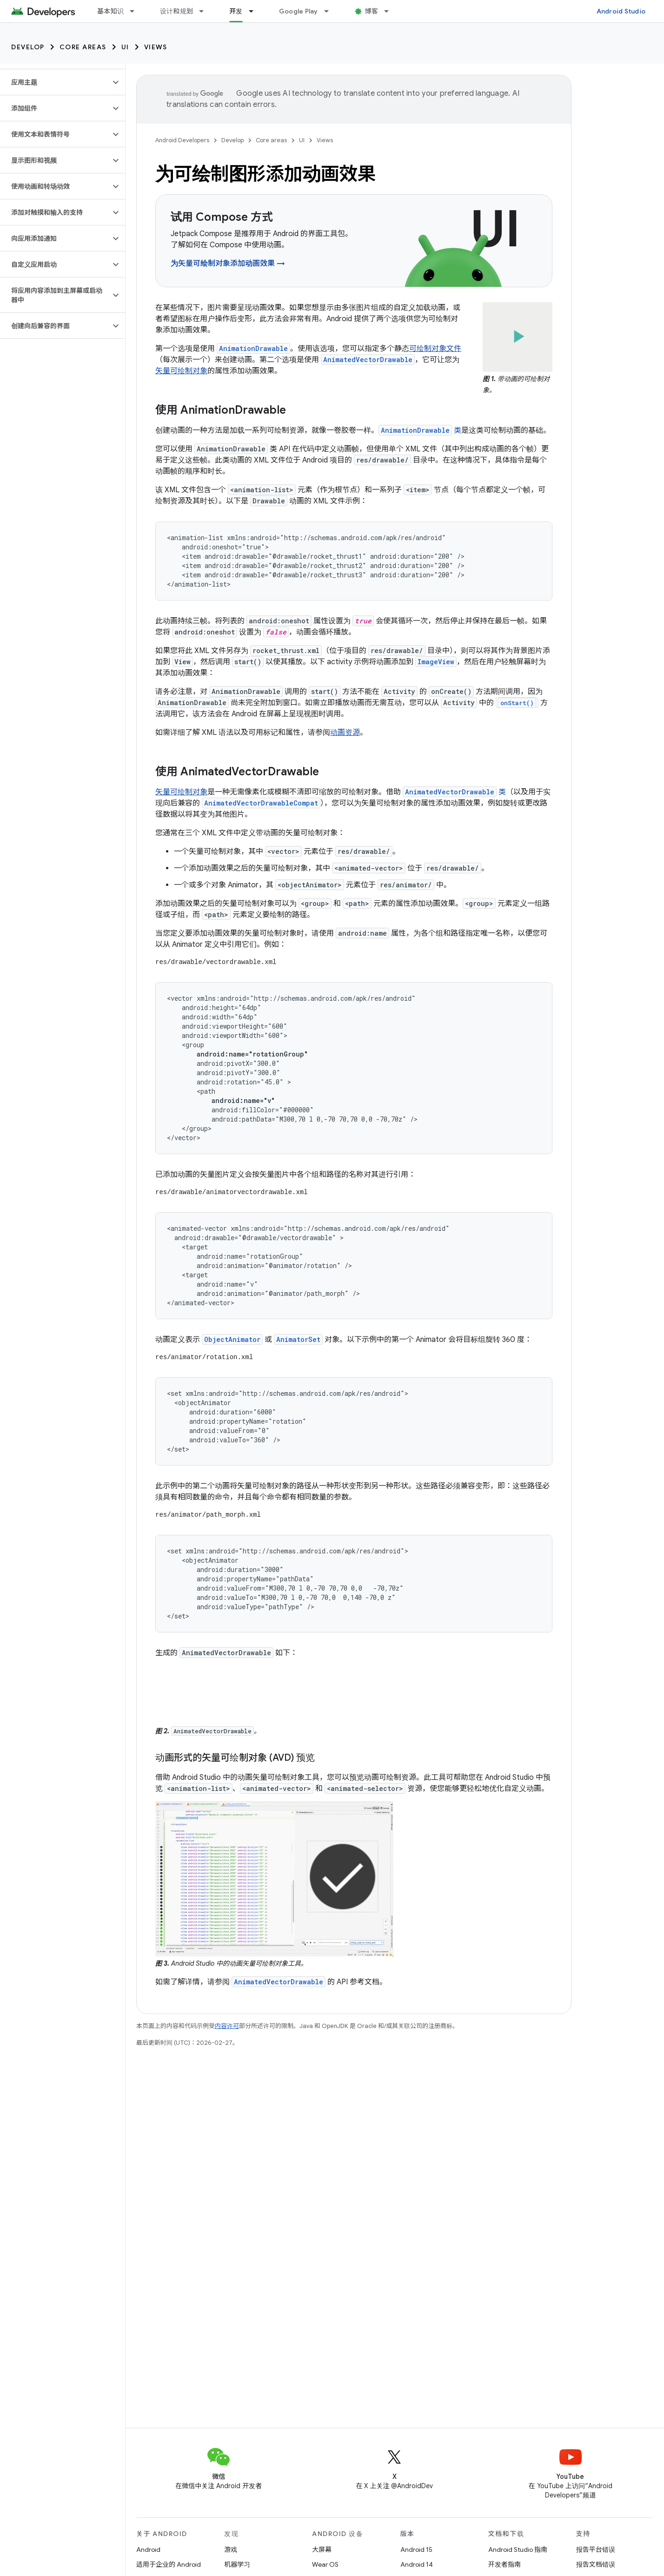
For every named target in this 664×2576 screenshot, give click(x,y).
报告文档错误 (595, 2564)
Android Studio (621, 11)
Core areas (83, 47)
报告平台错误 (595, 2549)
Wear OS (325, 2564)
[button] (55, 82)
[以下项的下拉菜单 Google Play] (330, 11)
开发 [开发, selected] (236, 11)
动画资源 (345, 732)
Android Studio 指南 (517, 2549)
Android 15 (416, 2549)
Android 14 (416, 2564)
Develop (28, 47)
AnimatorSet (298, 1339)
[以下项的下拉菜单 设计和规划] (205, 11)
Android (148, 2549)
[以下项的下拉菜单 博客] (390, 11)
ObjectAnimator (232, 1339)
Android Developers (182, 140)
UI (125, 47)
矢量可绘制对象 (181, 371)
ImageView (436, 661)
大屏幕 (322, 2549)
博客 (371, 11)
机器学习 (237, 2564)
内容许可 (227, 2026)
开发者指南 (504, 2564)
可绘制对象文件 (435, 348)
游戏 (230, 2549)
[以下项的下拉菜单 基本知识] (136, 11)
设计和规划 (176, 11)
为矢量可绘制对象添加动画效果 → (228, 263)
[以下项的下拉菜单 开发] (255, 11)
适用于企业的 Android (168, 2564)
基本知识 (110, 11)
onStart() (517, 703)
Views (155, 47)
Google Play (298, 11)
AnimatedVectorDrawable (278, 1981)
